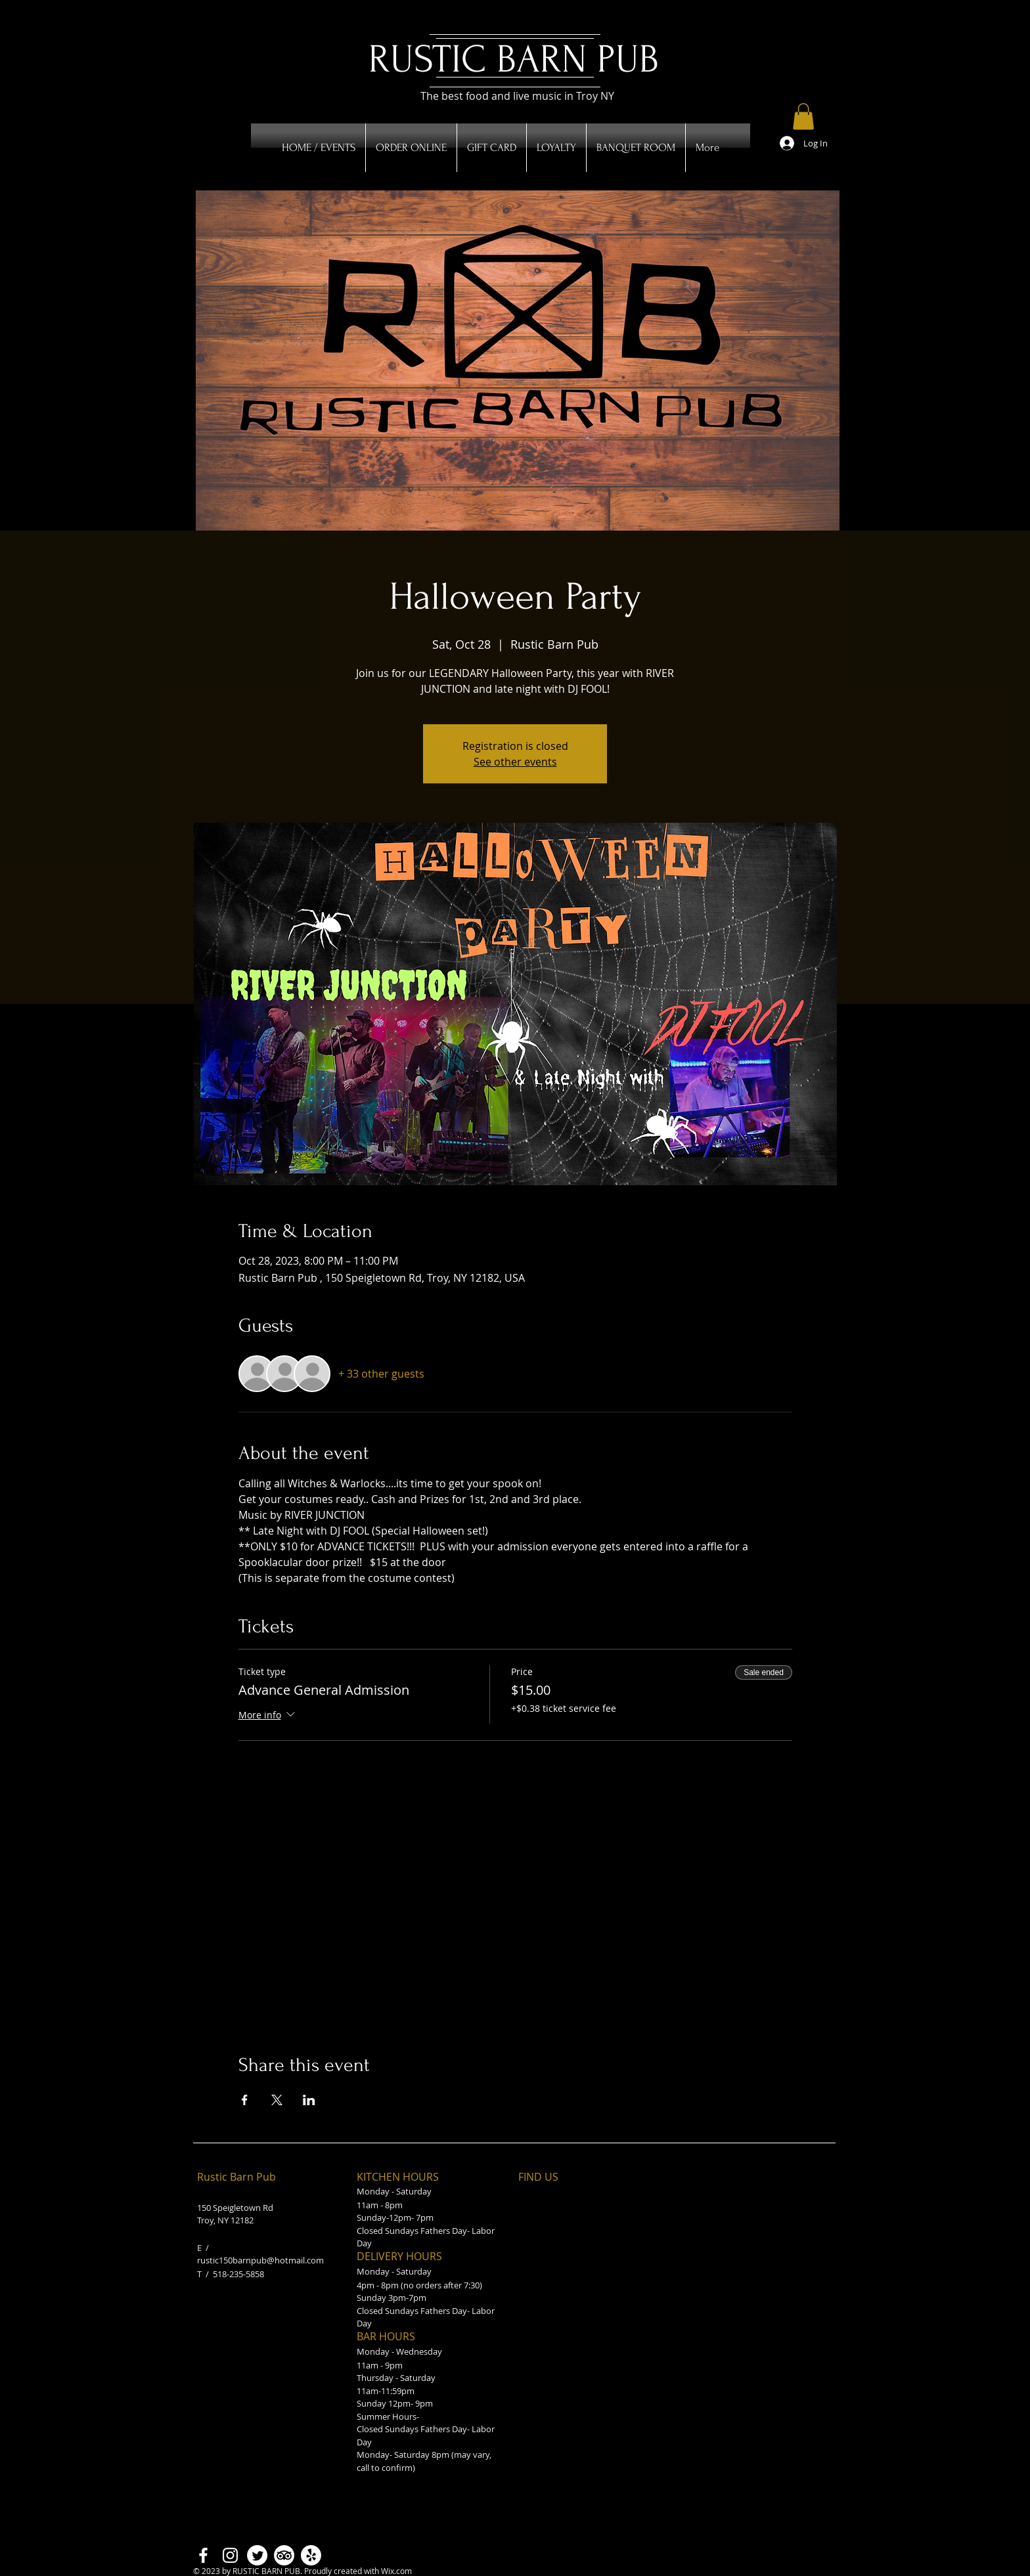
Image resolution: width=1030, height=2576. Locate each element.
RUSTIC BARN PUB (514, 59)
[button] (803, 116)
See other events (515, 761)
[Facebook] (203, 2555)
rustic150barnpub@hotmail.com (260, 2260)
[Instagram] (230, 2555)
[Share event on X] (277, 2100)
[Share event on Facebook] (244, 2100)
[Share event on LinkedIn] (309, 2100)
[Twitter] (257, 2555)
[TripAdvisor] (284, 2555)
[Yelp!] (311, 2555)
